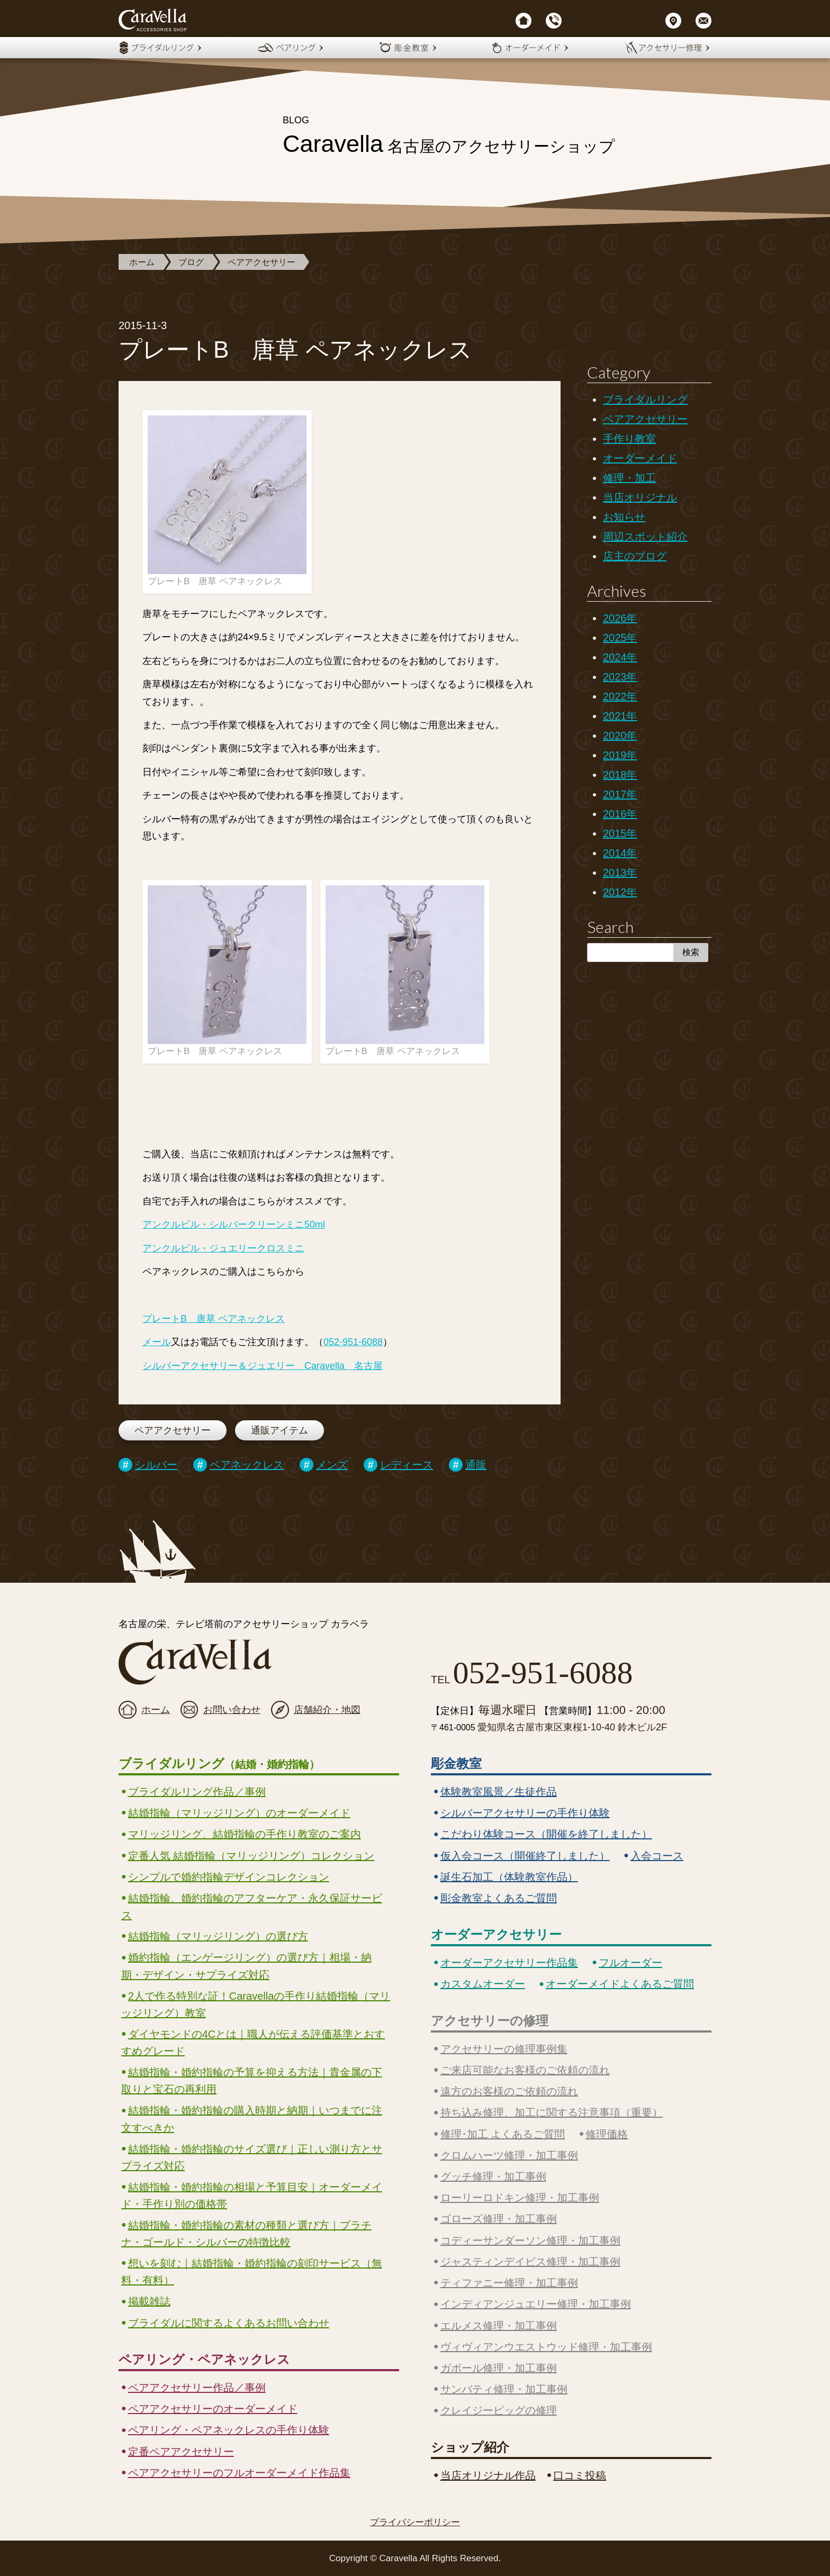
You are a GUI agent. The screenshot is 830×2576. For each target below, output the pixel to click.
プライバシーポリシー (415, 2522)
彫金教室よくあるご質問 (498, 1898)
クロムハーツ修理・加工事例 (509, 2155)
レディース (406, 1465)
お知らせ (624, 517)
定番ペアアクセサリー (181, 2451)
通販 (475, 1465)
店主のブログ (634, 556)
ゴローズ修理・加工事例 (498, 2219)
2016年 (620, 814)
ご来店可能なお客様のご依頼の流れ (525, 2070)
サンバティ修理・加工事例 (503, 2389)
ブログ (191, 262)
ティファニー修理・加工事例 (509, 2283)
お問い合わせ (231, 1709)
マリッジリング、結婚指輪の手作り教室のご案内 (244, 1834)
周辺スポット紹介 (645, 536)
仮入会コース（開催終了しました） (525, 1856)
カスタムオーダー (482, 1984)
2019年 (620, 755)
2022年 (620, 696)
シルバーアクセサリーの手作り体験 (525, 1813)
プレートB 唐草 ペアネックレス (213, 1318)
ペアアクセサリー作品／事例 (197, 2387)
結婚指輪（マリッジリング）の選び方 (218, 1936)
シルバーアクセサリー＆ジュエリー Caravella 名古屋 (262, 1365)
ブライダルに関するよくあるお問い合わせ (228, 2323)
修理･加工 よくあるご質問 (502, 2134)
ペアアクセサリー (261, 262)
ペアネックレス (247, 1465)
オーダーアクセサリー (496, 1934)
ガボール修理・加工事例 (498, 2368)
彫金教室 (456, 1763)
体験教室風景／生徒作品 (498, 1792)
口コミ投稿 (579, 2475)
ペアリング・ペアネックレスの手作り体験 (228, 2430)
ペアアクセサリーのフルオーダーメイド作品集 (239, 2473)
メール (156, 1342)
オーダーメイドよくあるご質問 (620, 1984)
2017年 (620, 794)
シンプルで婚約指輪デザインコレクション (228, 1877)
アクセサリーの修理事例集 (503, 2049)
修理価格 (606, 2134)
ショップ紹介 (470, 2447)
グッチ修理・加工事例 (493, 2176)
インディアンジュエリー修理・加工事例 (535, 2304)
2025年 (620, 637)
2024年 (620, 657)
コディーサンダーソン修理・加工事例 (530, 2240)
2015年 (620, 833)
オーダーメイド (640, 458)
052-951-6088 (353, 1342)
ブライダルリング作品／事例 (197, 1792)
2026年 (620, 618)
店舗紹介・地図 (327, 1709)
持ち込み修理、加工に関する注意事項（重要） (551, 2112)
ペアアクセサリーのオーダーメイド (212, 2409)
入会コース (656, 1856)
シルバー (156, 1465)
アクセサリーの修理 (489, 2020)
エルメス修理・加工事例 (498, 2326)
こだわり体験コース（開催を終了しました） (546, 1834)
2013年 (620, 872)
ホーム (142, 262)
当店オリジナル (640, 497)
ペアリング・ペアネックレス (204, 2359)
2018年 (620, 775)
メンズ (332, 1465)
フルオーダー (630, 1963)
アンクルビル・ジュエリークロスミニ (223, 1248)
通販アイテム (279, 1430)
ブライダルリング (645, 399)
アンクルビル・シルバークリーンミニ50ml (233, 1224)
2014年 (620, 853)
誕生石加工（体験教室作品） (509, 1877)
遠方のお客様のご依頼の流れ (509, 2091)
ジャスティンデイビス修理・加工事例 (530, 2261)
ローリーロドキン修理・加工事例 (519, 2197)
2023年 (620, 677)
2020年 (620, 735)
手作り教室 (629, 439)
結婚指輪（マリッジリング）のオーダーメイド (239, 1813)
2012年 (620, 892)
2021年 (620, 716)
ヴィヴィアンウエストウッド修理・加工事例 (546, 2347)
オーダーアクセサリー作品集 (509, 1963)
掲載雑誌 (149, 2301)
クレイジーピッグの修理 (498, 2410)
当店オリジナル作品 (488, 2475)
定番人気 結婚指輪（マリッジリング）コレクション (251, 1856)
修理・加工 (629, 478)
